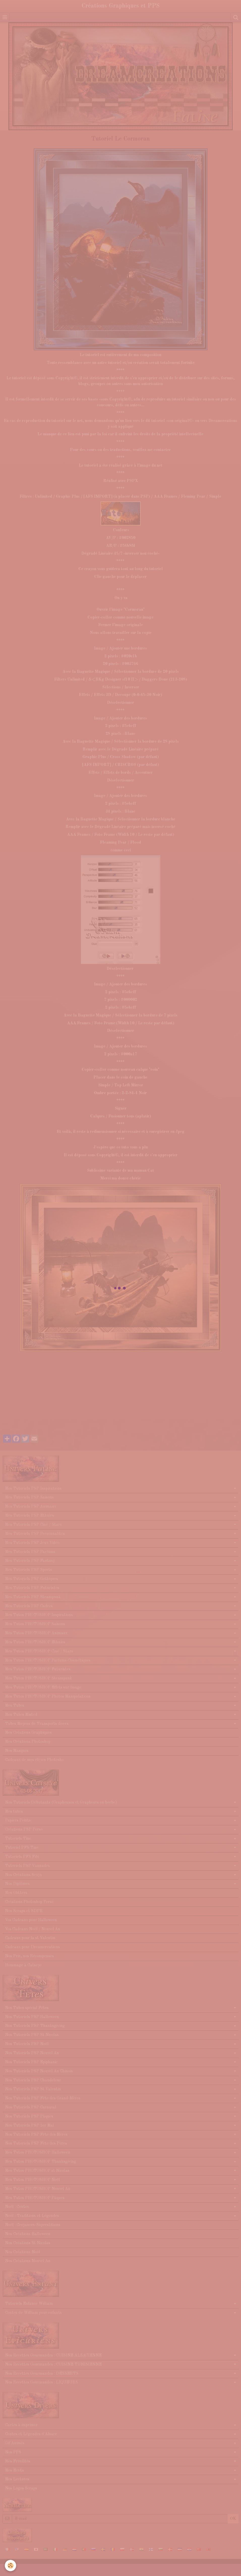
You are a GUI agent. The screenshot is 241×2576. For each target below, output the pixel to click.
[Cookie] (10, 2565)
